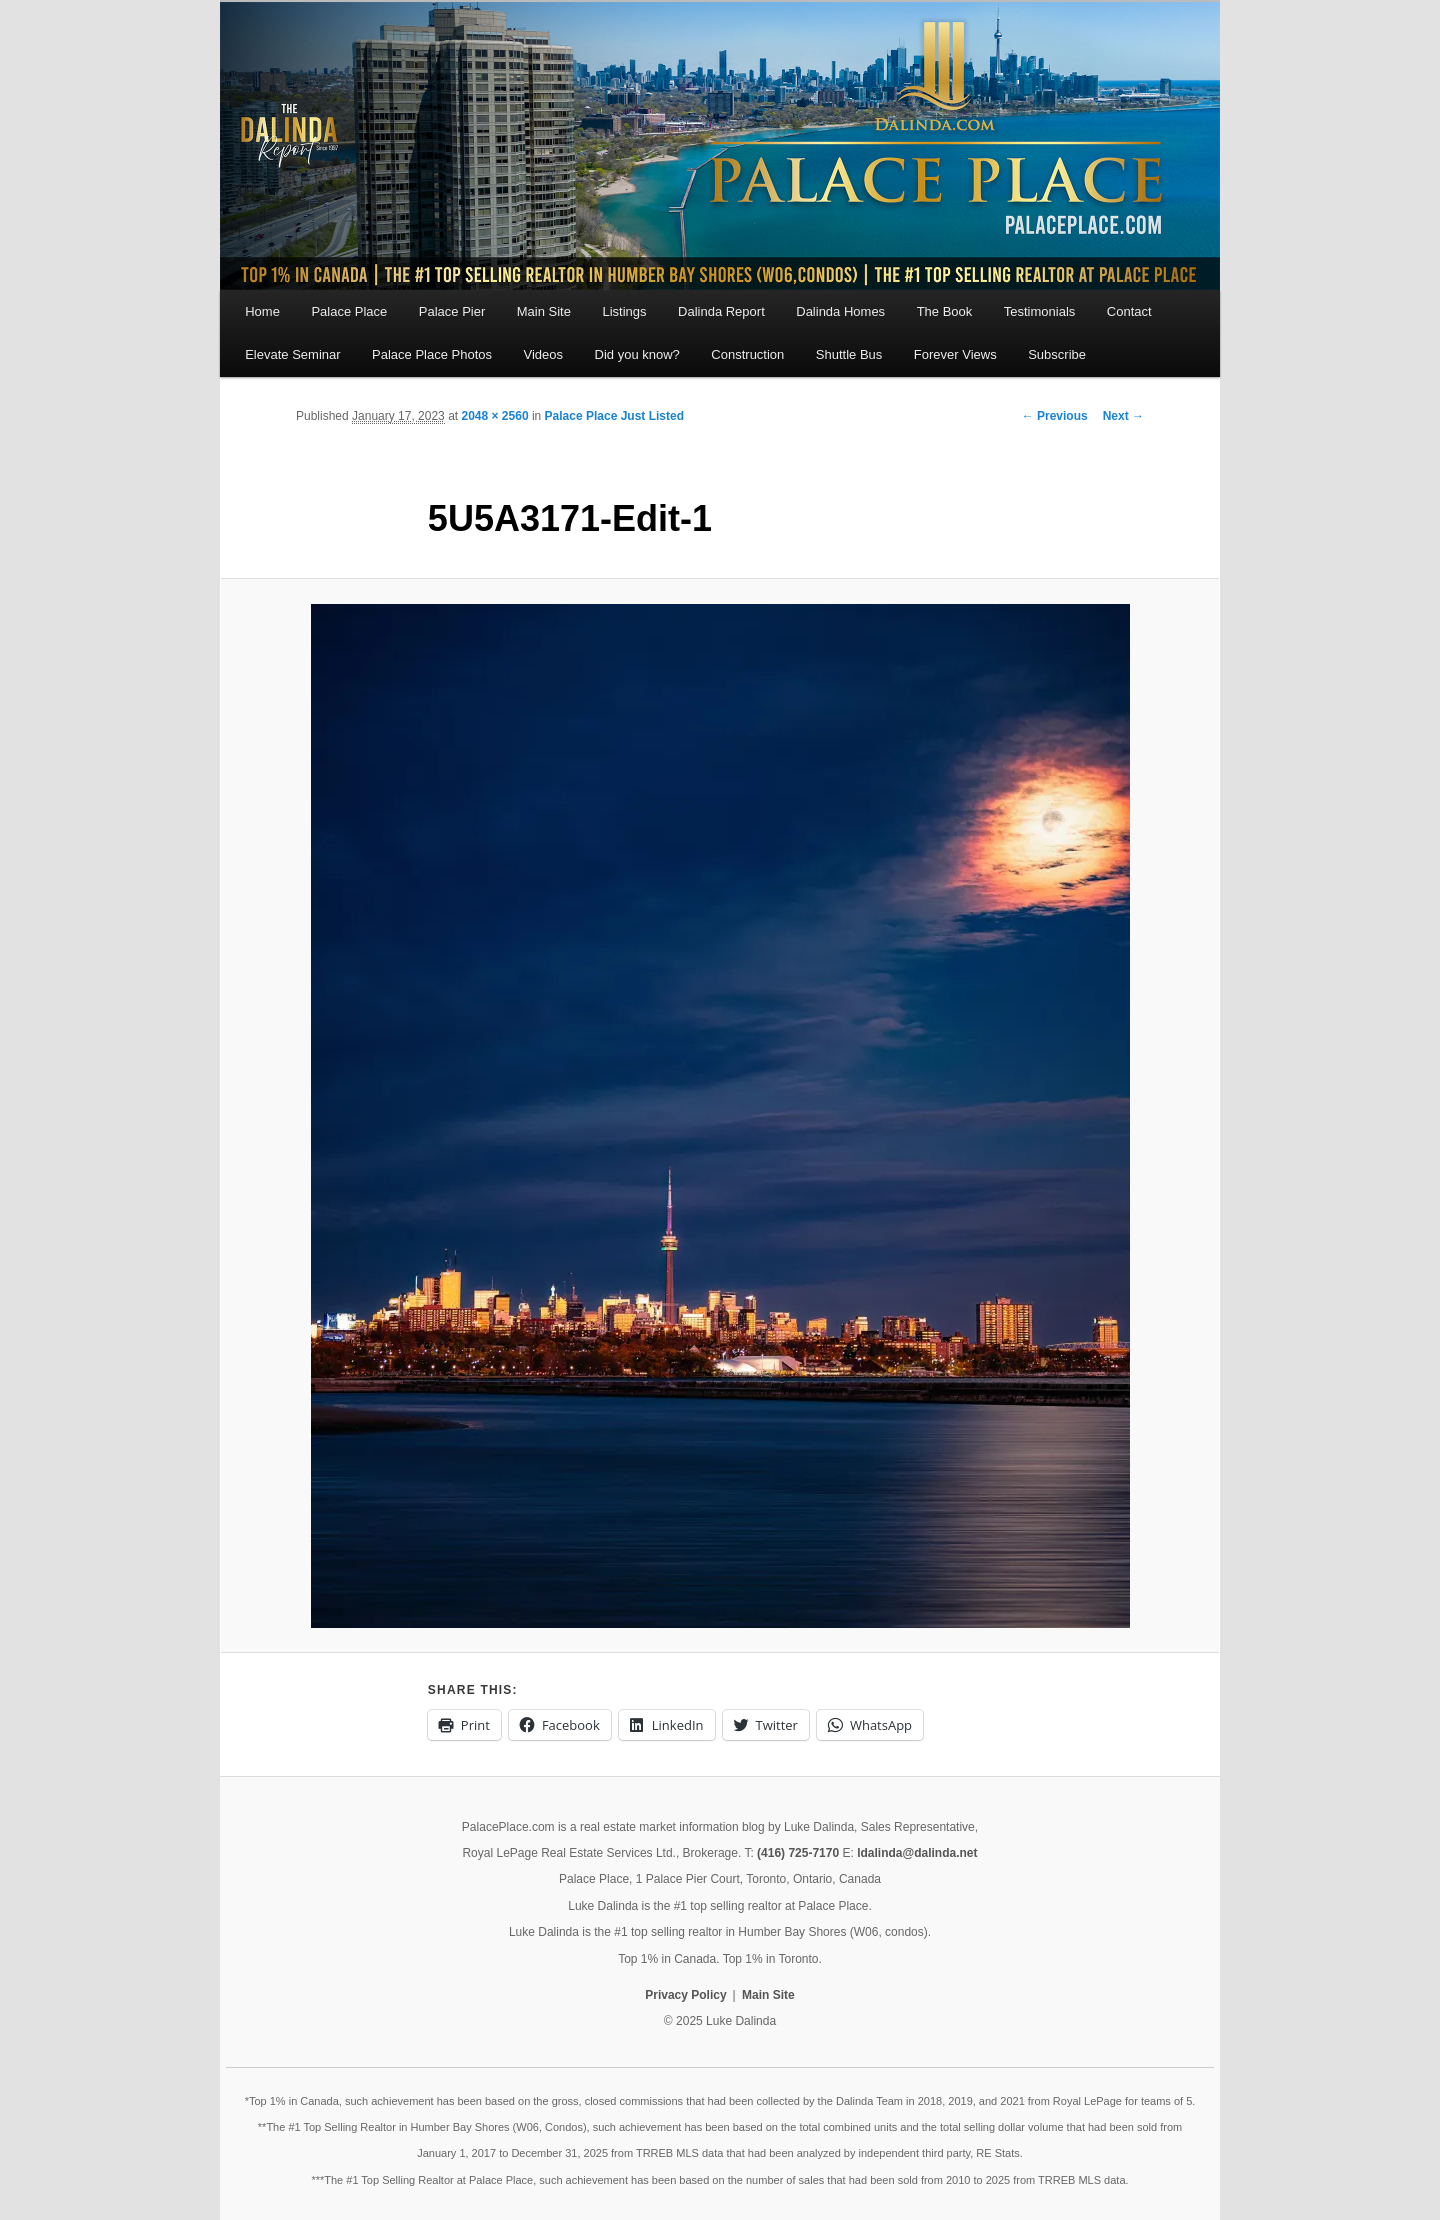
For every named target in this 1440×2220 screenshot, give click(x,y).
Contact (1129, 311)
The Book (945, 311)
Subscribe (1057, 354)
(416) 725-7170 (798, 1853)
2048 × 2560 (494, 416)
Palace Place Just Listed (614, 416)
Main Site (544, 311)
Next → (1123, 416)
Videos (544, 354)
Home (262, 311)
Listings (624, 311)
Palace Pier (452, 311)
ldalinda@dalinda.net (917, 1853)
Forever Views (955, 354)
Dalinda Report (721, 311)
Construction (747, 354)
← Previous (1055, 416)
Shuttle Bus (849, 354)
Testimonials (1040, 311)
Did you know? (637, 354)
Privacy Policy (685, 1995)
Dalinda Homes (840, 311)
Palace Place (349, 311)
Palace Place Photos (432, 354)
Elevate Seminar (292, 354)
